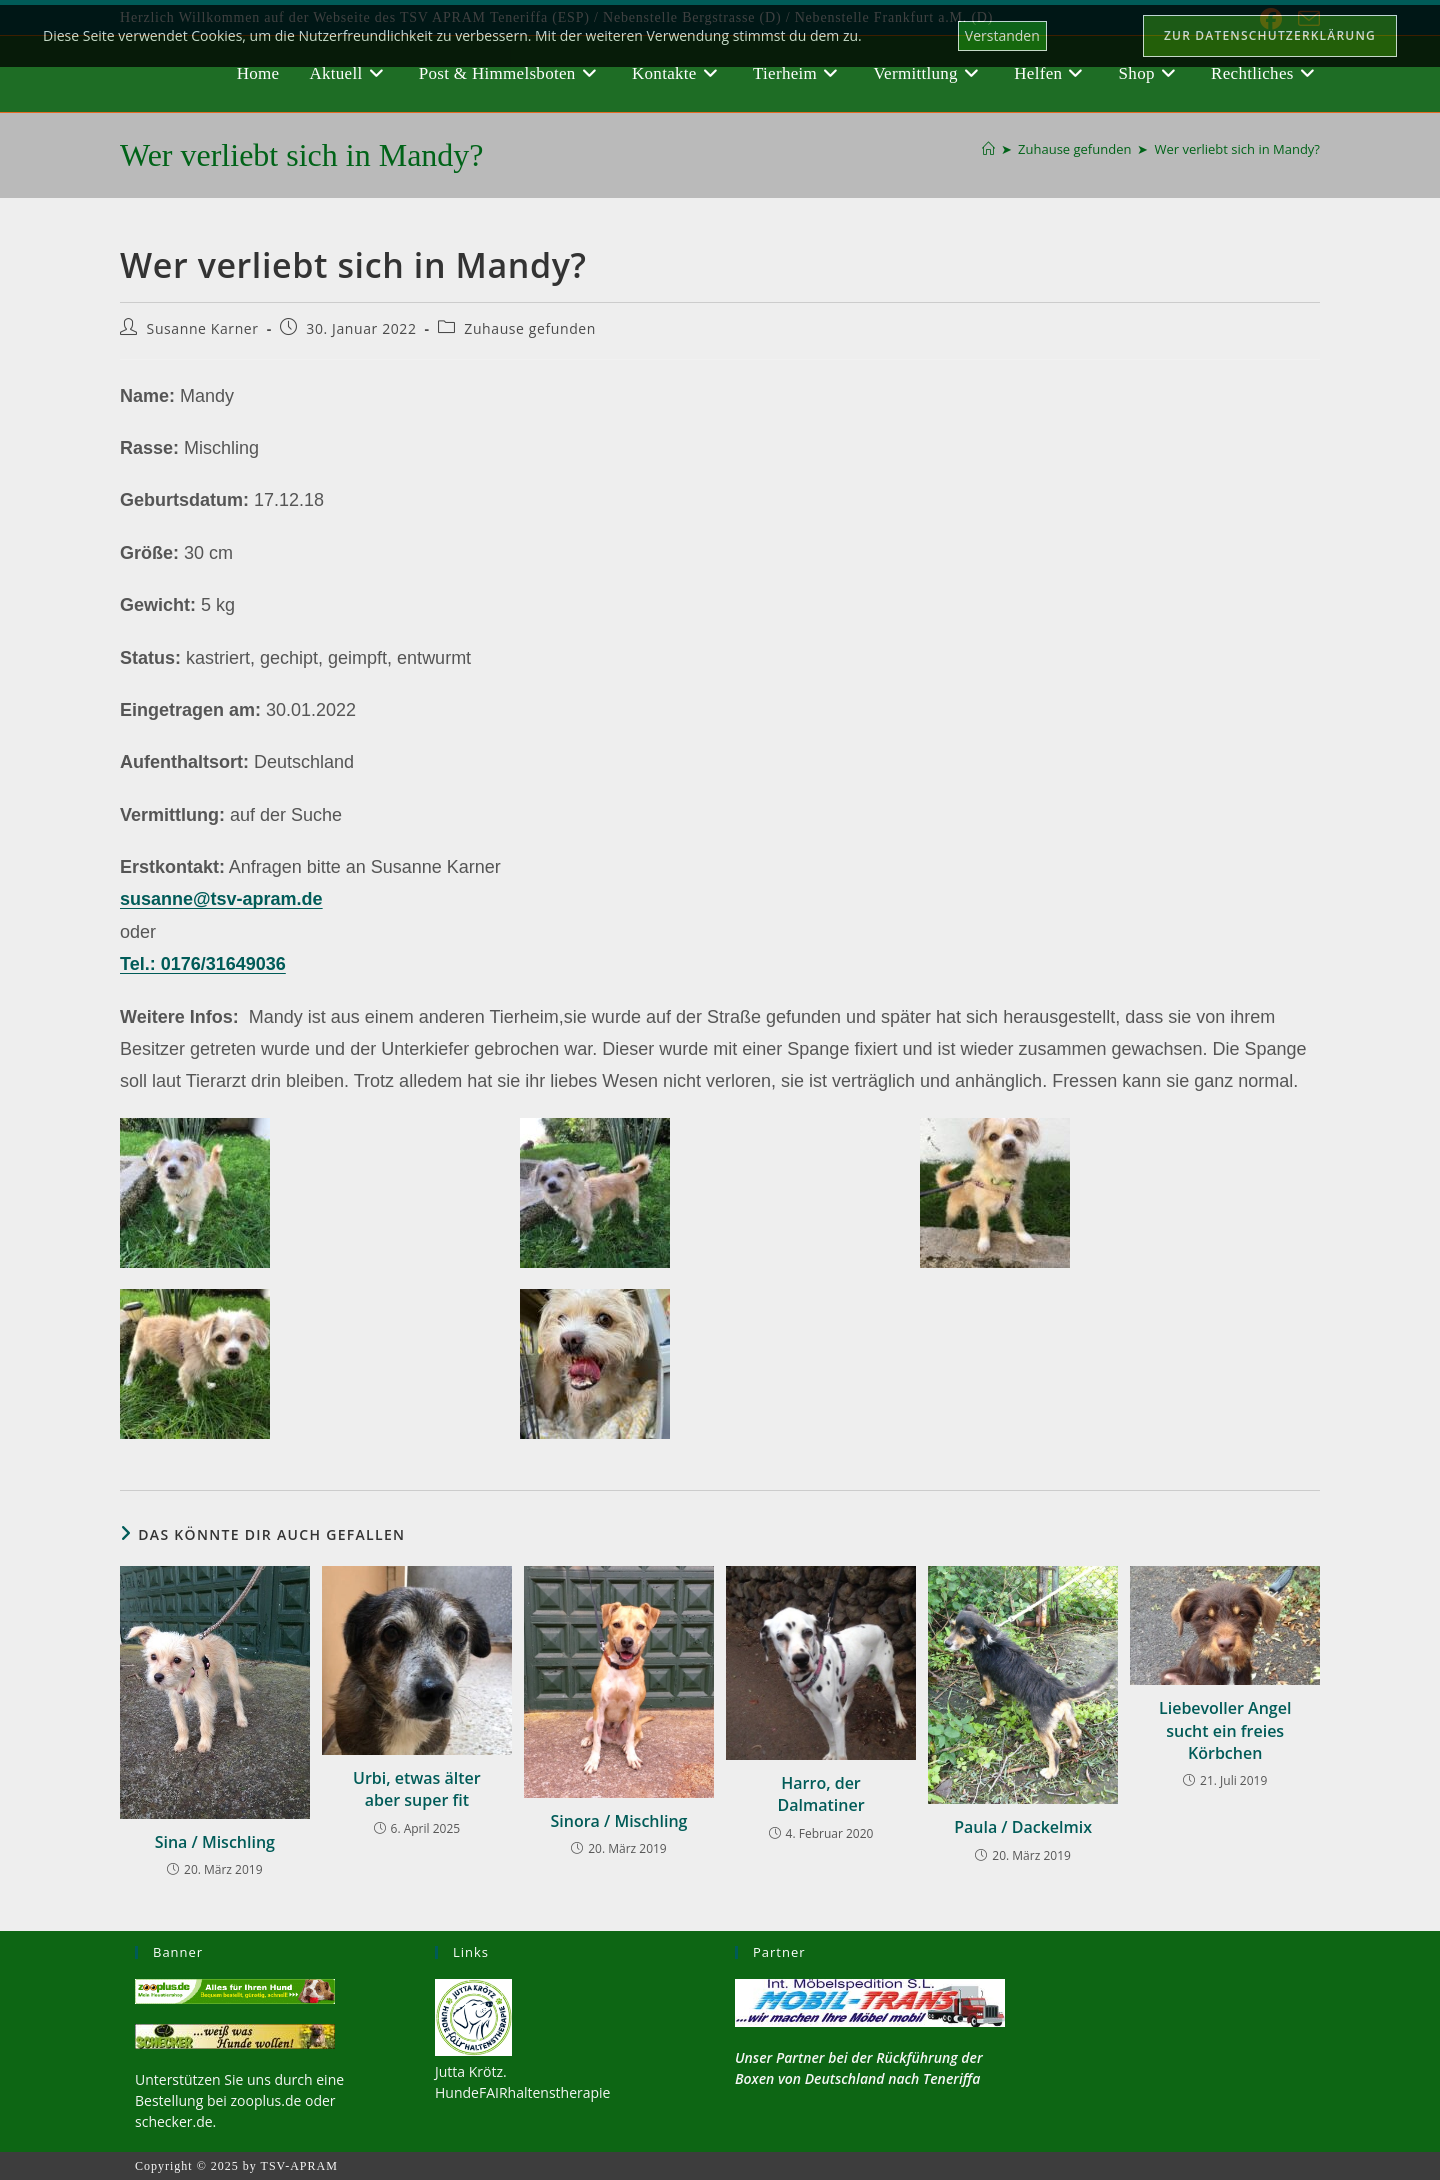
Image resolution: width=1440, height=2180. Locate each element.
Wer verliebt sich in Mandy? (1237, 149)
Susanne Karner (203, 328)
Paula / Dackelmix (1023, 1827)
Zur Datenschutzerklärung (1270, 35)
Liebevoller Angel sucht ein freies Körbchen (1225, 1730)
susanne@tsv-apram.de (221, 899)
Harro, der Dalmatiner (820, 1794)
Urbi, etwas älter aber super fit (417, 1789)
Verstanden (1002, 35)
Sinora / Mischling (618, 1821)
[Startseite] (988, 149)
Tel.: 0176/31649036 (203, 964)
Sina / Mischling (215, 1842)
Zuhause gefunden (530, 328)
